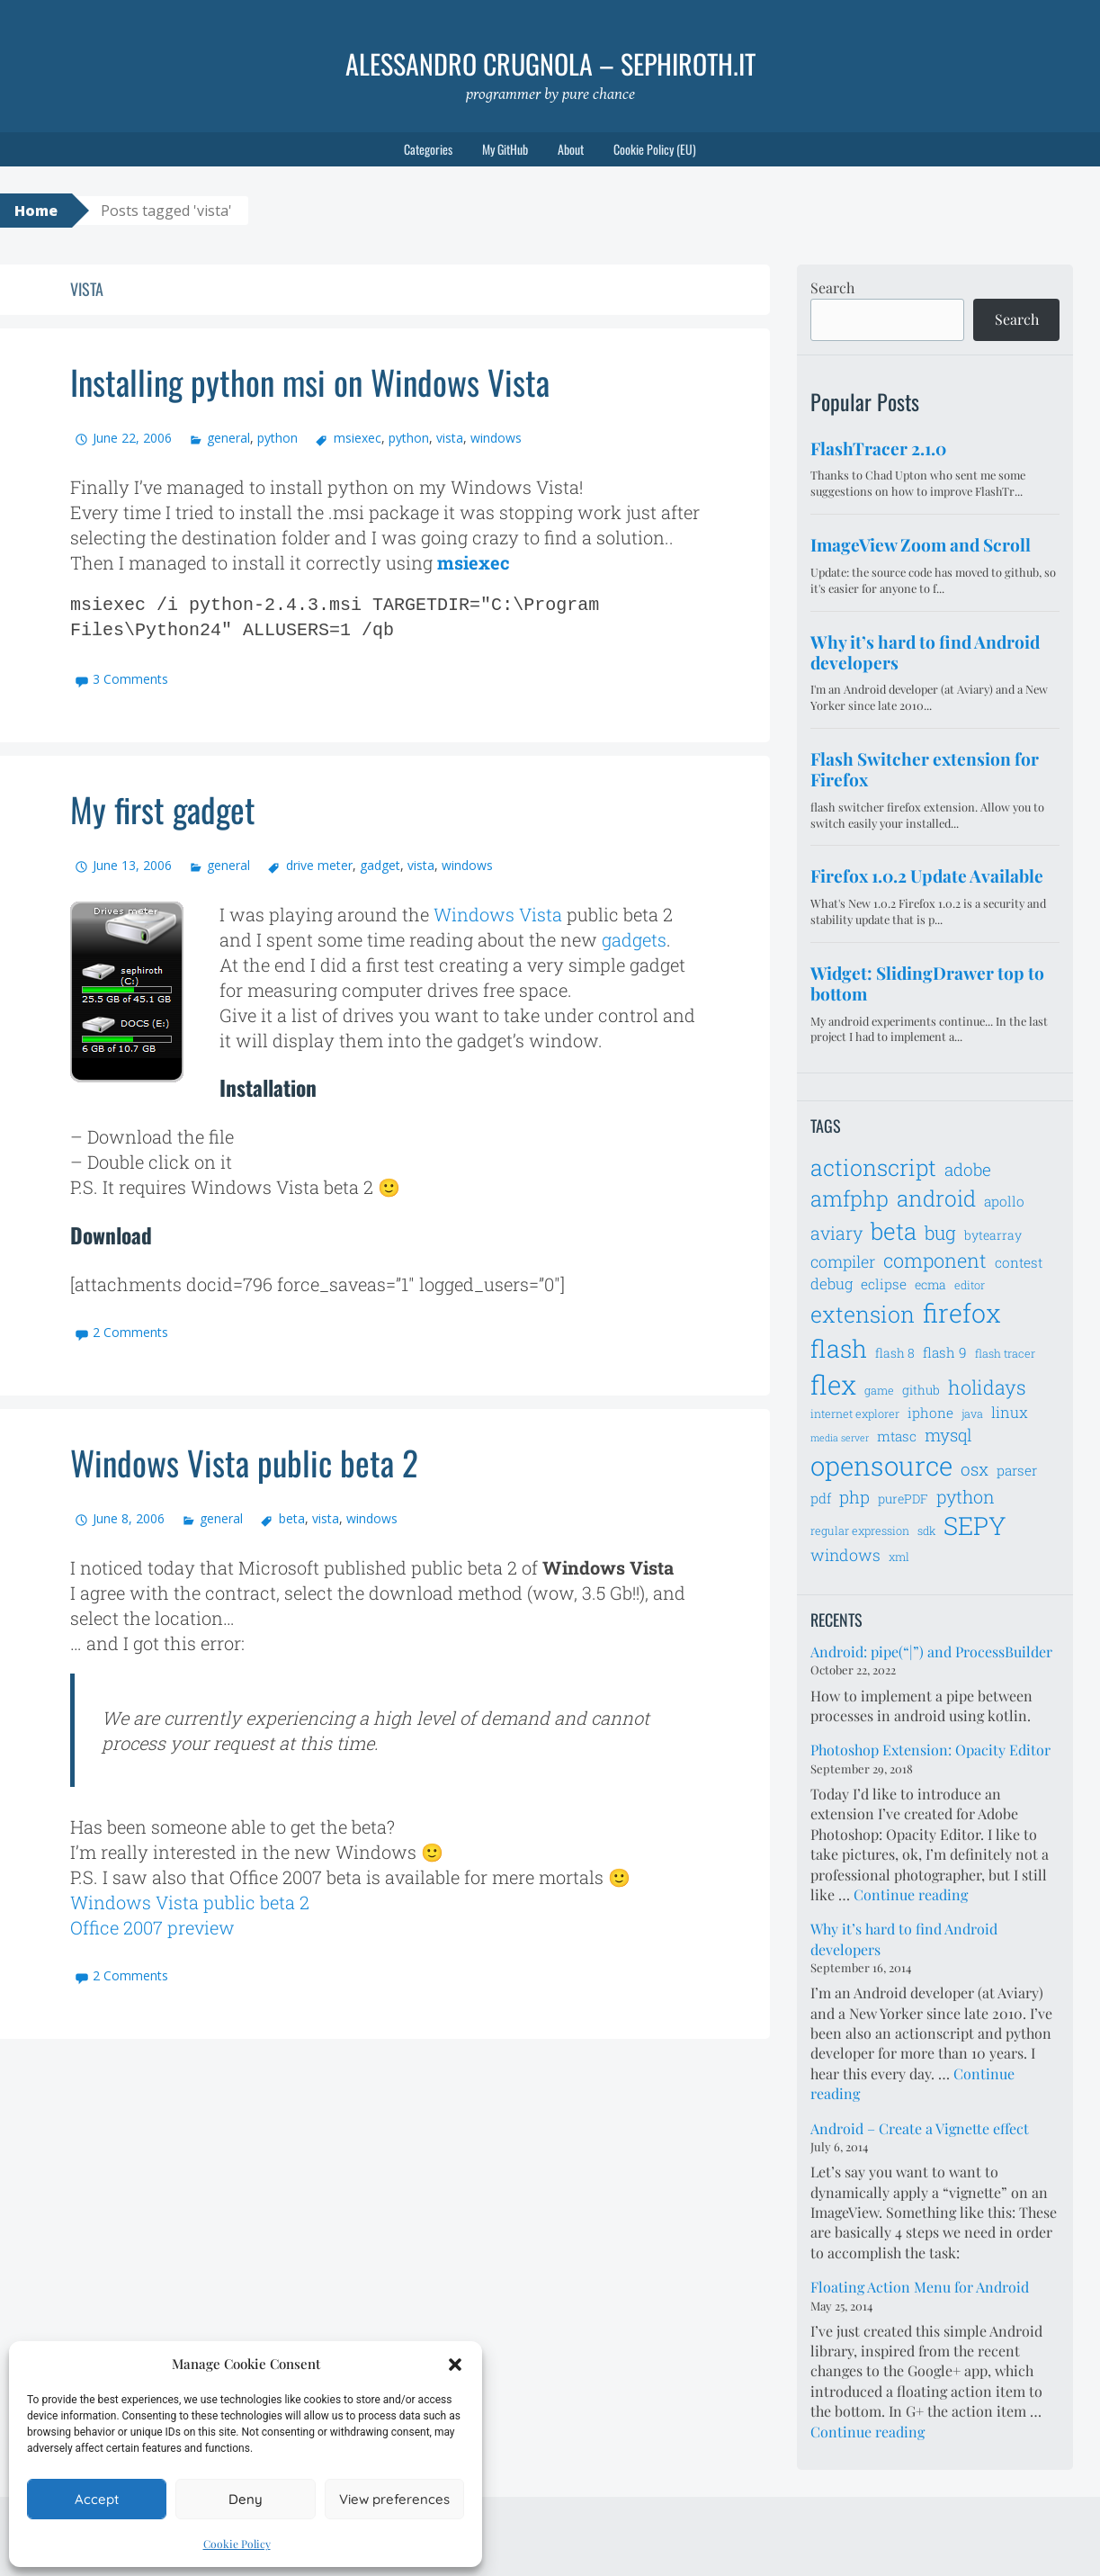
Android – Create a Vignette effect (919, 2128)
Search (832, 287)
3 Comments (130, 678)
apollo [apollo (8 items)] (1004, 1201)
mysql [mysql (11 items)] (948, 1434)
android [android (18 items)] (936, 1198)
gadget (380, 865)
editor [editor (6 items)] (969, 1285)
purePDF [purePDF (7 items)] (903, 1498)
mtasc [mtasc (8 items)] (897, 1436)
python (277, 437)
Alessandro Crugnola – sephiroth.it (550, 63)
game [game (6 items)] (879, 1390)
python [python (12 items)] (965, 1496)
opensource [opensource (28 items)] (881, 1465)
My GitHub (505, 148)
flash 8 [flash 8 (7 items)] (895, 1352)
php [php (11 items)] (854, 1496)
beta (292, 1518)
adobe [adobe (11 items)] (967, 1169)
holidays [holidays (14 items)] (987, 1387)
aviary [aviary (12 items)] (836, 1232)
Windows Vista (498, 914)
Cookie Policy (237, 2543)
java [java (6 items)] (972, 1413)
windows (496, 437)
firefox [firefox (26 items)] (962, 1313)
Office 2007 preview (152, 1927)
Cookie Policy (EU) (654, 148)
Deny (245, 2499)
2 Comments (130, 1332)
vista (449, 437)
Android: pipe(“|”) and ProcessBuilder (931, 1651)
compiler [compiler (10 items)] (842, 1261)
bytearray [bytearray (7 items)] (993, 1234)
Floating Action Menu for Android (919, 2286)
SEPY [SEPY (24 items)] (974, 1525)
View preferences (394, 2499)
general (228, 437)
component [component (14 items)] (935, 1260)
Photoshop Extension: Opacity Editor (930, 1749)
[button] (455, 2365)
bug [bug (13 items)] (940, 1232)
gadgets (634, 939)
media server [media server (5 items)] (839, 1438)
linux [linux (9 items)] (1009, 1413)
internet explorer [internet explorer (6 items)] (854, 1413)
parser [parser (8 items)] (1017, 1470)
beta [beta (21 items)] (894, 1231)
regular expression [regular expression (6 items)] (859, 1530)
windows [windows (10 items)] (845, 1555)
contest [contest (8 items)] (1018, 1262)
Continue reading (911, 1894)
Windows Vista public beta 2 (253, 1461)
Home (36, 210)
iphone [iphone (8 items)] (930, 1413)
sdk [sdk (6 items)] (926, 1530)
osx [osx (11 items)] (974, 1469)
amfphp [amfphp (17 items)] (849, 1198)
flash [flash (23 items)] (838, 1348)
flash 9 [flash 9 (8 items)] (945, 1352)
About (571, 148)
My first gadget (168, 808)
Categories (428, 148)
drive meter (319, 865)
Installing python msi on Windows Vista (324, 381)
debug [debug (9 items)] (831, 1284)
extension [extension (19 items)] (862, 1314)
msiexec (357, 437)
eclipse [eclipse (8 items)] (884, 1284)
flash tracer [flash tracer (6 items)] (1005, 1353)
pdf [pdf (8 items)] (820, 1498)
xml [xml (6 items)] (899, 1556)
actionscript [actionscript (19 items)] (873, 1167)
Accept (97, 2499)
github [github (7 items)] (921, 1389)
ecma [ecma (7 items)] (930, 1284)
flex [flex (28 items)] (833, 1384)
